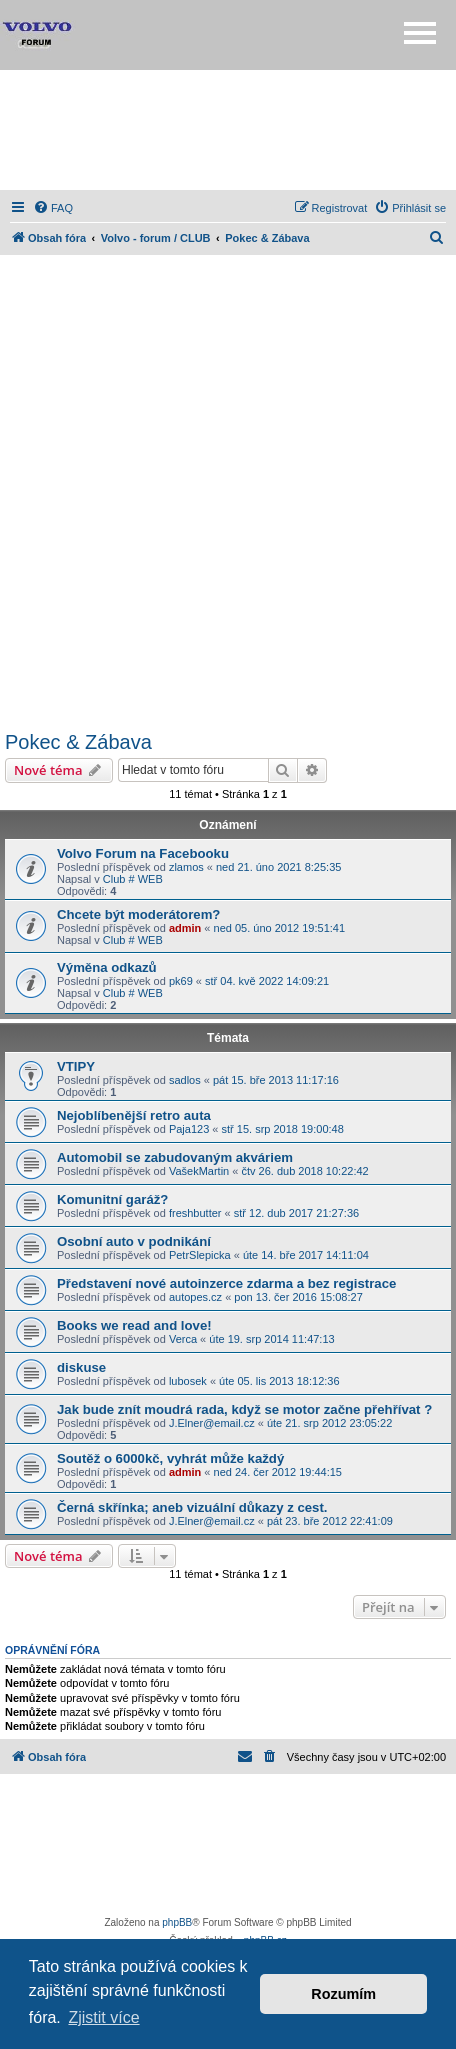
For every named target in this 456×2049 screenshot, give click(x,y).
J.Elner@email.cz (212, 1423)
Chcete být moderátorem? (138, 914)
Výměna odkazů (107, 967)
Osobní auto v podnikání (134, 1241)
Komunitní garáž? (112, 1199)
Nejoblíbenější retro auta (134, 1115)
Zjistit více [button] (103, 2017)
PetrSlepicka (200, 1255)
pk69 (181, 981)
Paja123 (189, 1129)
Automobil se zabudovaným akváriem (175, 1157)
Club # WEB (133, 879)
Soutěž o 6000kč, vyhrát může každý (170, 1458)
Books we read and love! (134, 1325)
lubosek (188, 1381)
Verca (183, 1339)
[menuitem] (53, 208)
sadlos (185, 1080)
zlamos (186, 867)
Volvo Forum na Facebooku (143, 853)
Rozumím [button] (343, 1994)
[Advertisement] (228, 130)
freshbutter (195, 1213)
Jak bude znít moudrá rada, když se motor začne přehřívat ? (244, 1409)
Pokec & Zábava (78, 742)
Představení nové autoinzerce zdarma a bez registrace (226, 1283)
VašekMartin (199, 1171)
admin (185, 928)
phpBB (177, 1922)
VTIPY (76, 1066)
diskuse (81, 1367)
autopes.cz (195, 1297)
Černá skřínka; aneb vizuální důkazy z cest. (192, 1507)
